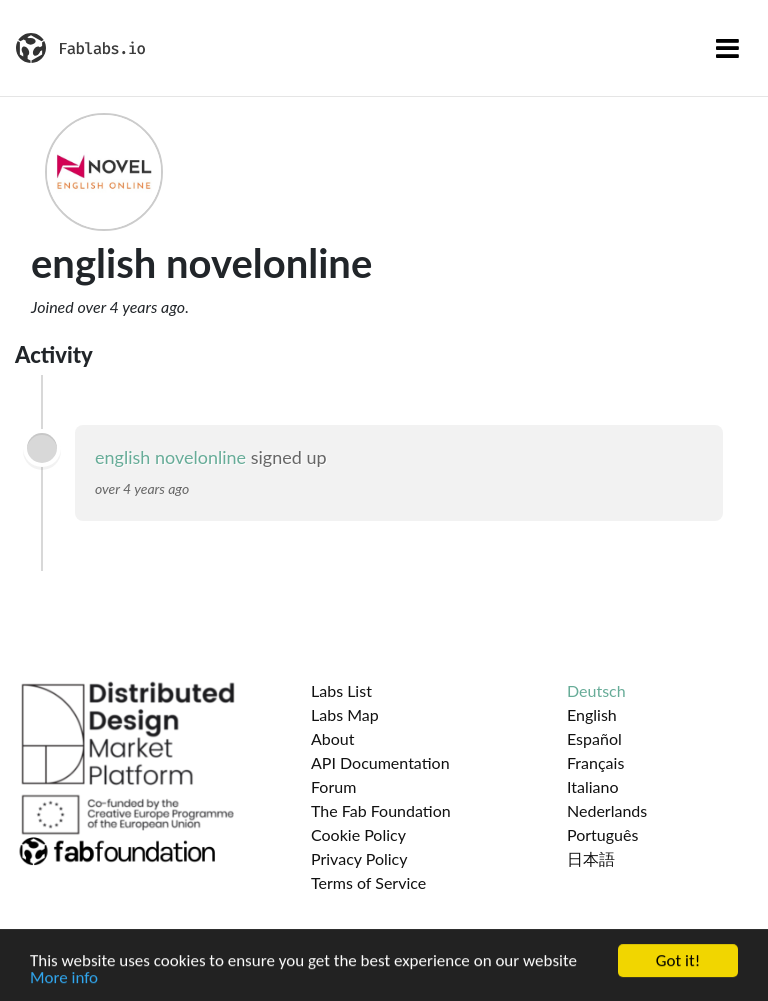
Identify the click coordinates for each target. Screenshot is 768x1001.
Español (594, 738)
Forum (333, 786)
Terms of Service (368, 882)
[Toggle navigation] (727, 48)
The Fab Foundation (381, 810)
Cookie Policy (358, 834)
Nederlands (607, 810)
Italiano (593, 786)
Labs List (341, 690)
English (592, 714)
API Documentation (380, 762)
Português (602, 834)
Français (595, 762)
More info (64, 979)
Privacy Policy (359, 858)
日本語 (591, 858)
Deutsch (596, 690)
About (333, 738)
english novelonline (170, 457)
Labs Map (345, 714)
